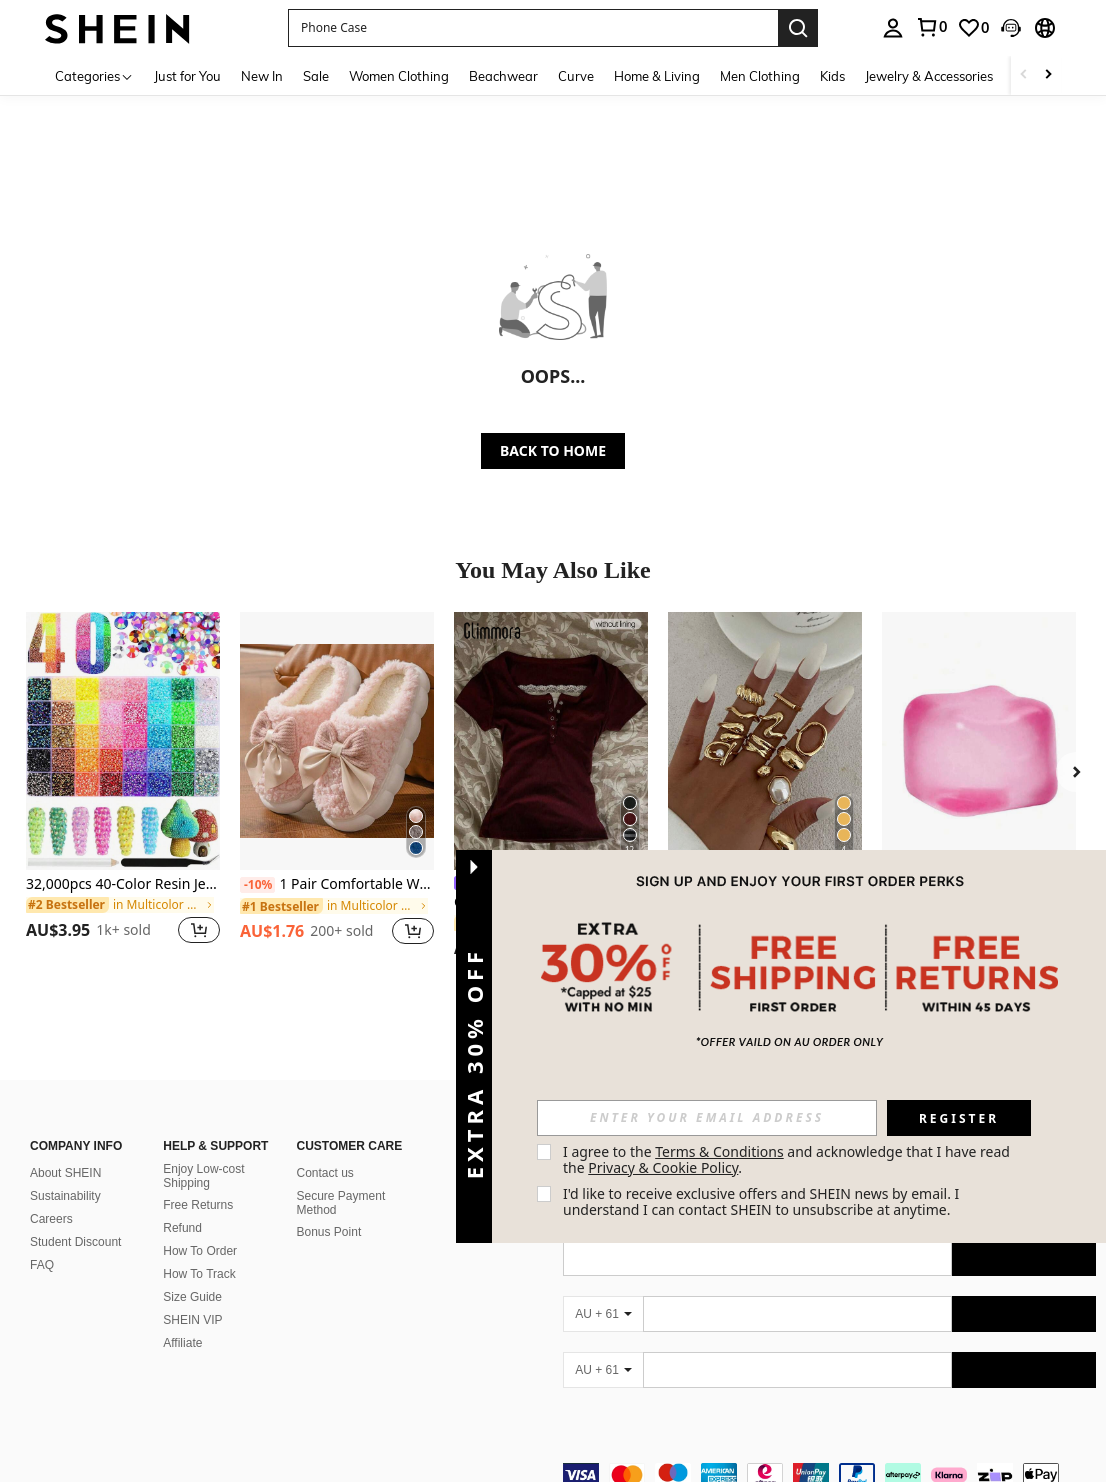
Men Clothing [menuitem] (760, 76)
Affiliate (182, 1343)
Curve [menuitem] (576, 76)
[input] (707, 1118)
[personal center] (893, 28)
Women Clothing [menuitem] (399, 76)
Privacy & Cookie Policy (663, 1167)
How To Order (200, 1251)
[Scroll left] (1024, 75)
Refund (182, 1228)
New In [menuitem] (262, 76)
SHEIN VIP (192, 1320)
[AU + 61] (603, 1314)
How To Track (199, 1274)
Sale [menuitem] (316, 76)
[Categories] (94, 75)
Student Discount (75, 1242)
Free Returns (198, 1205)
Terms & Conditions (719, 1151)
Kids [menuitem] (832, 76)
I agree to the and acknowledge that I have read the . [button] (788, 1159)
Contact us (325, 1173)
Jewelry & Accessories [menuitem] (929, 76)
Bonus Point (329, 1232)
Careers (51, 1219)
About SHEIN (65, 1173)
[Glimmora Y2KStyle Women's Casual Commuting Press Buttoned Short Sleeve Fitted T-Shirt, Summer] (551, 741)
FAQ (42, 1265)
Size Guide (192, 1297)
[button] (533, 28)
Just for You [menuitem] (187, 76)
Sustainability (65, 1196)
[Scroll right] (1048, 75)
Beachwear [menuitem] (503, 76)
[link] (931, 27)
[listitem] (123, 790)
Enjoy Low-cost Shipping (203, 1176)
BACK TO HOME (553, 450)
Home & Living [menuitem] (657, 76)
